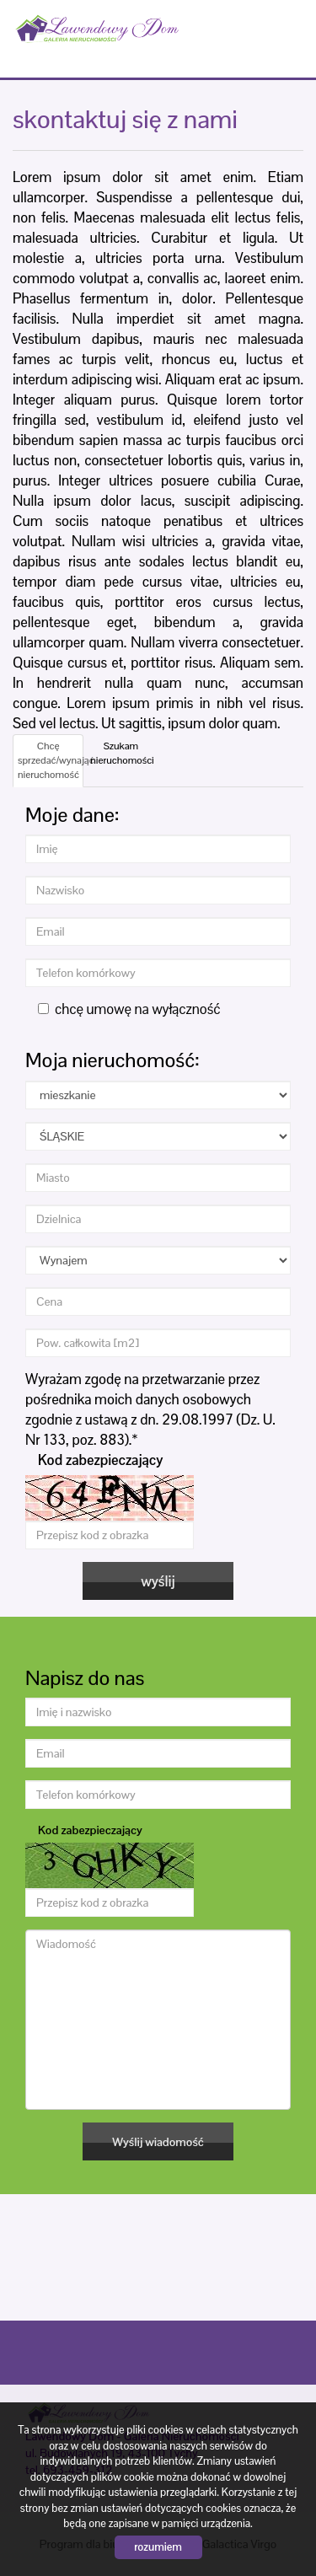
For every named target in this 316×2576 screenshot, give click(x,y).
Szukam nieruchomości (121, 753)
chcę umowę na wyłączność (129, 1009)
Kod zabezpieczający (100, 1460)
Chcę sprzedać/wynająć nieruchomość (50, 760)
